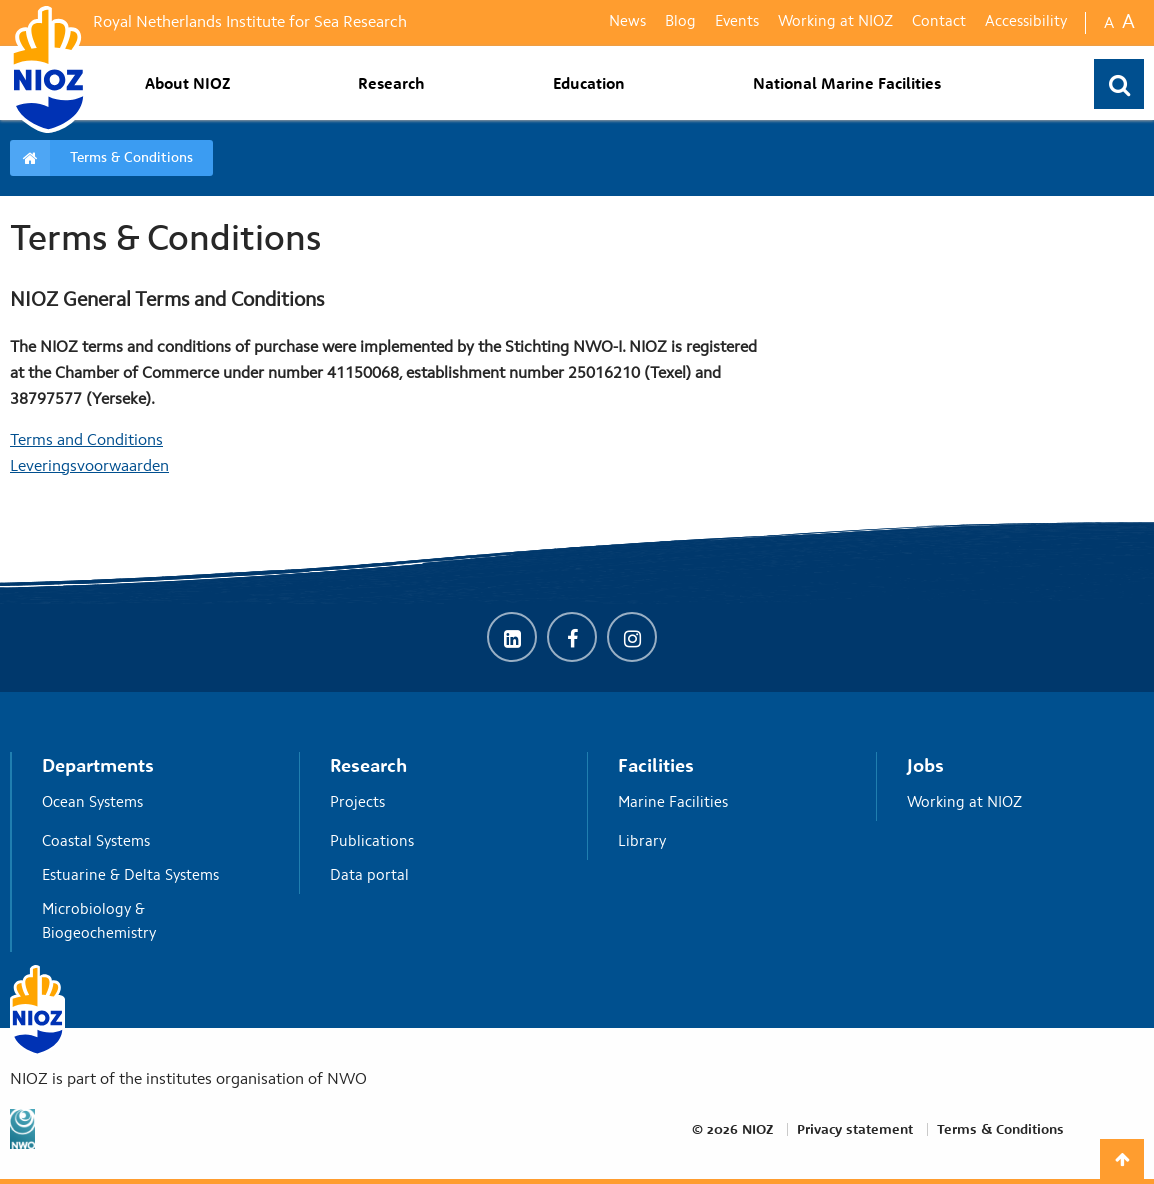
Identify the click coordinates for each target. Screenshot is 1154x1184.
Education (589, 83)
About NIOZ (187, 83)
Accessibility (1026, 22)
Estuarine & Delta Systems (153, 875)
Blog (680, 22)
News (627, 22)
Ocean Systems (153, 802)
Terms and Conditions (86, 441)
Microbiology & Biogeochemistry (153, 922)
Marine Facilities (729, 802)
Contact (939, 22)
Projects (441, 802)
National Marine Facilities (847, 83)
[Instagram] (632, 642)
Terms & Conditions (131, 158)
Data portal (441, 875)
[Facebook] (572, 642)
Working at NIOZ (835, 22)
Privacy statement (855, 1129)
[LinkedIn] (512, 642)
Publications (441, 841)
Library (729, 841)
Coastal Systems (153, 841)
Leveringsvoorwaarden (89, 467)
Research (391, 83)
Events (737, 22)
